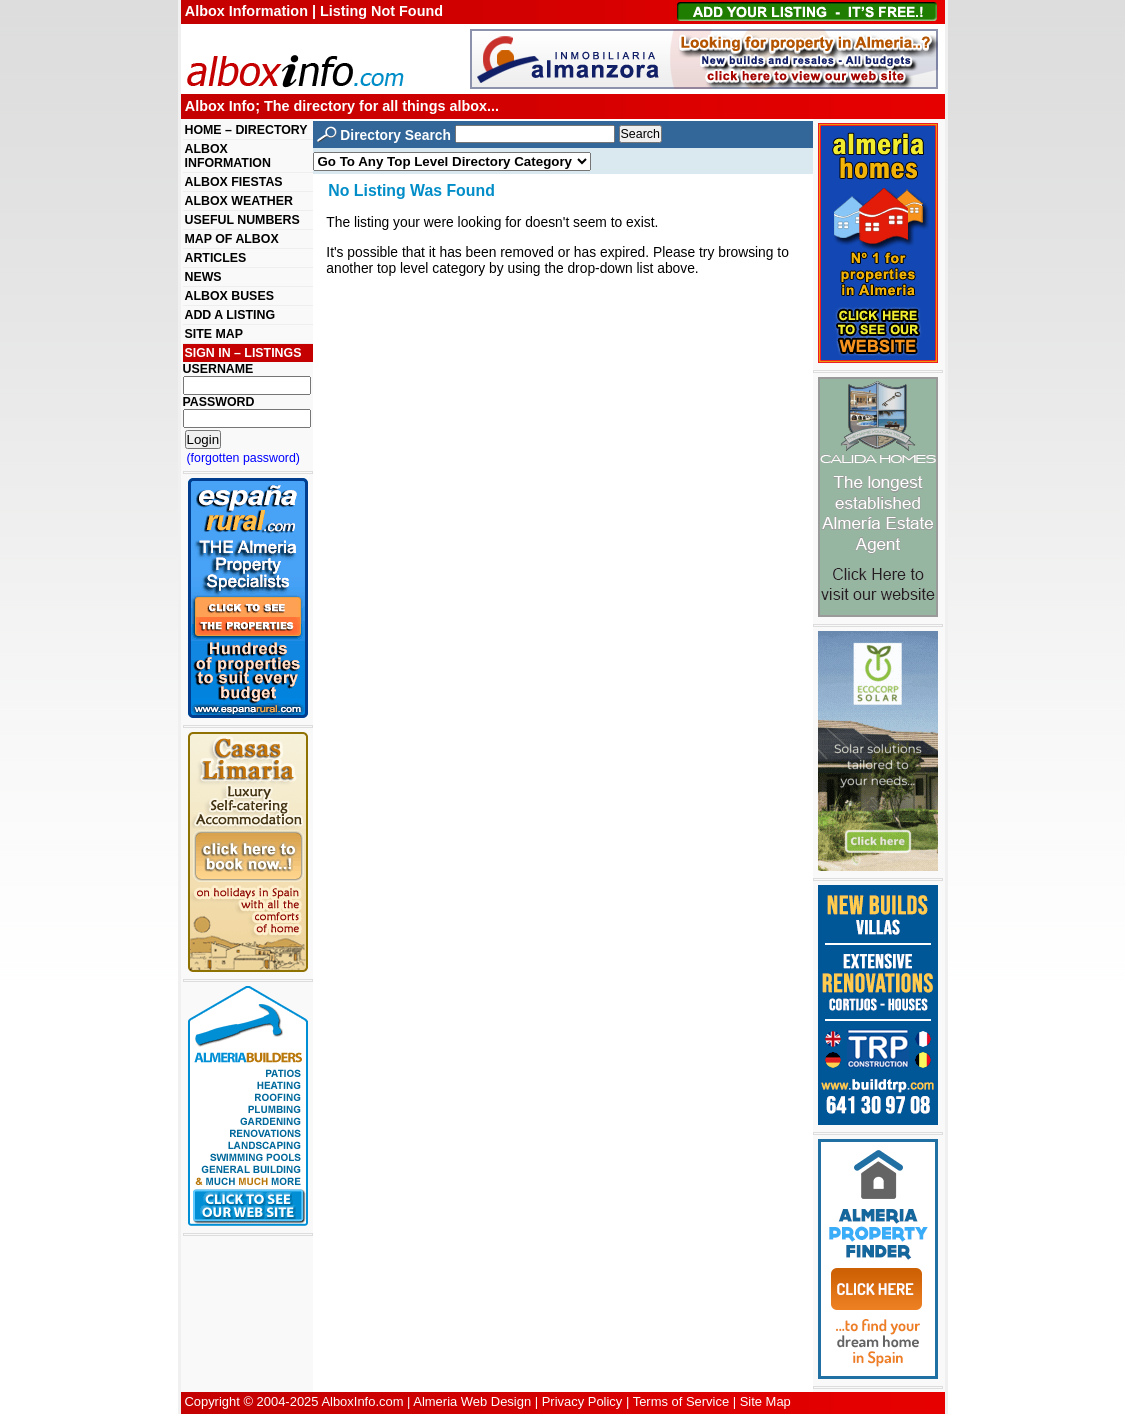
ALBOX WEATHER (239, 201)
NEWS (203, 277)
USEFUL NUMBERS (242, 220)
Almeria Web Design (472, 1401)
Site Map (765, 1401)
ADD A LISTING (230, 315)
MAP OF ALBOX (232, 239)
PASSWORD (219, 402)
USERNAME (218, 369)
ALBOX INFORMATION (228, 156)
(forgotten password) (244, 458)
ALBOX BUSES (229, 296)
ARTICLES (216, 258)
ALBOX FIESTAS (234, 182)
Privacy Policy (582, 1401)
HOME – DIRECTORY (246, 130)
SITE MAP (214, 334)
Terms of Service (681, 1401)
